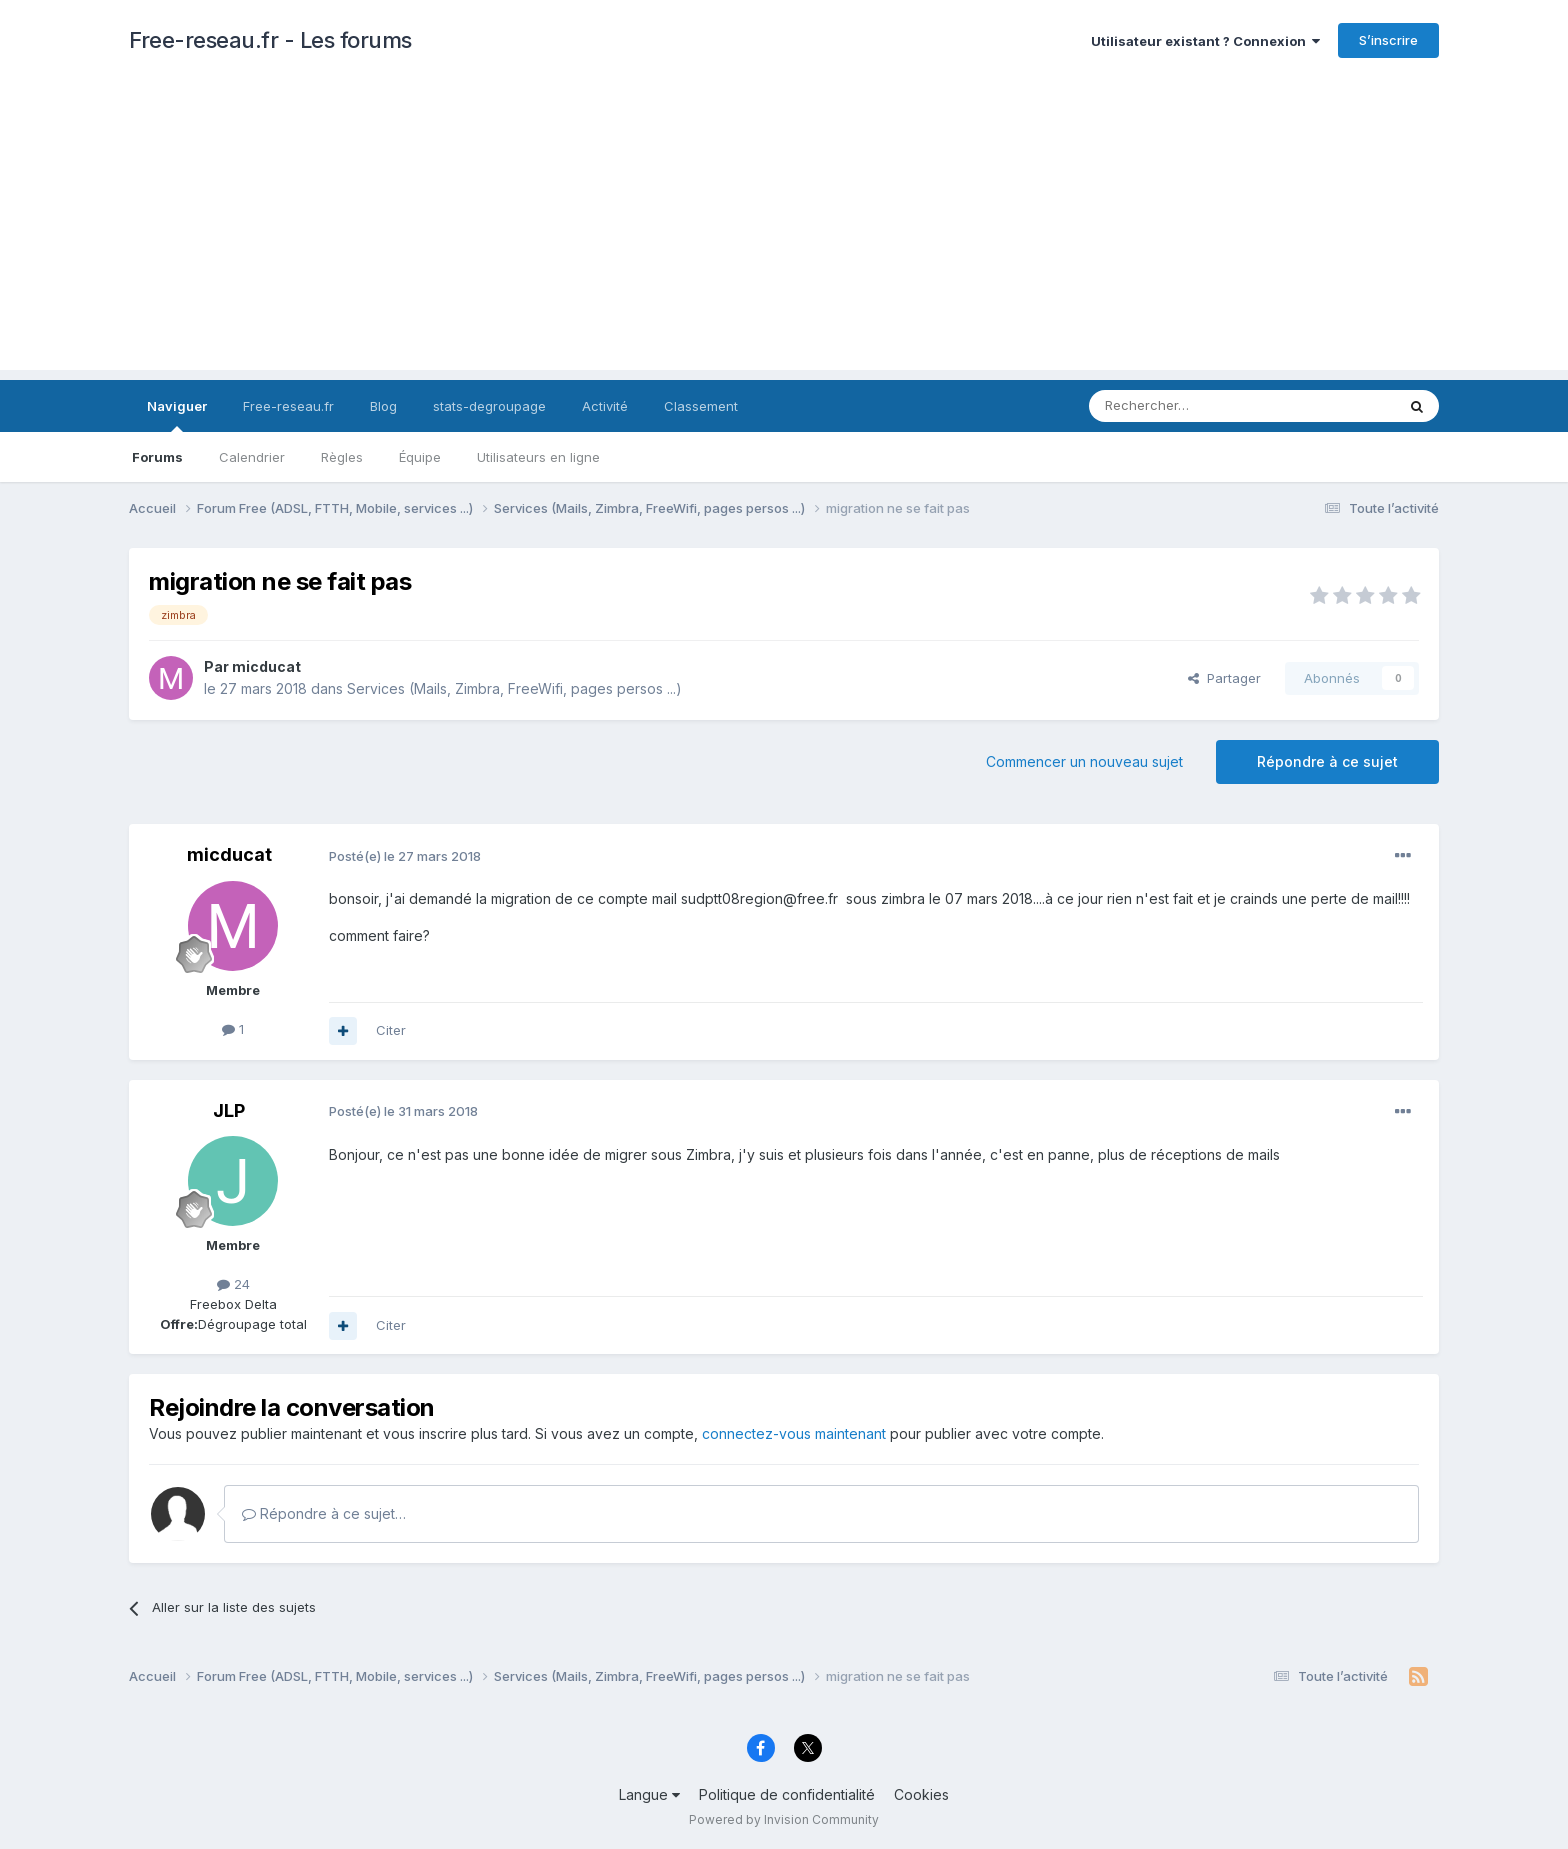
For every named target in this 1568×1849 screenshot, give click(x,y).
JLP (229, 1110)
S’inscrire (1388, 40)
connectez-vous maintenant (794, 1433)
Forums (157, 457)
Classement (701, 406)
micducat (266, 666)
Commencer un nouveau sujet (1084, 761)
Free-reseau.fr (288, 406)
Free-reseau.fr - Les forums (270, 40)
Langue (649, 1794)
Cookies (921, 1794)
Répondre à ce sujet (1327, 761)
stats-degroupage (489, 406)
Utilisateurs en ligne (538, 457)
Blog (383, 406)
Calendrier (252, 457)
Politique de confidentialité (787, 1794)
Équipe (420, 457)
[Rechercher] (1198, 406)
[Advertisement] (784, 230)
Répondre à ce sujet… (324, 1513)
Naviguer (177, 415)
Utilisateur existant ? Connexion (1205, 41)
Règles (342, 457)
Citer (391, 1030)
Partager (1224, 678)
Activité (605, 406)
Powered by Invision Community (784, 1819)
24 (233, 1284)
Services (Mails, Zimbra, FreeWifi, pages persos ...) (514, 688)
